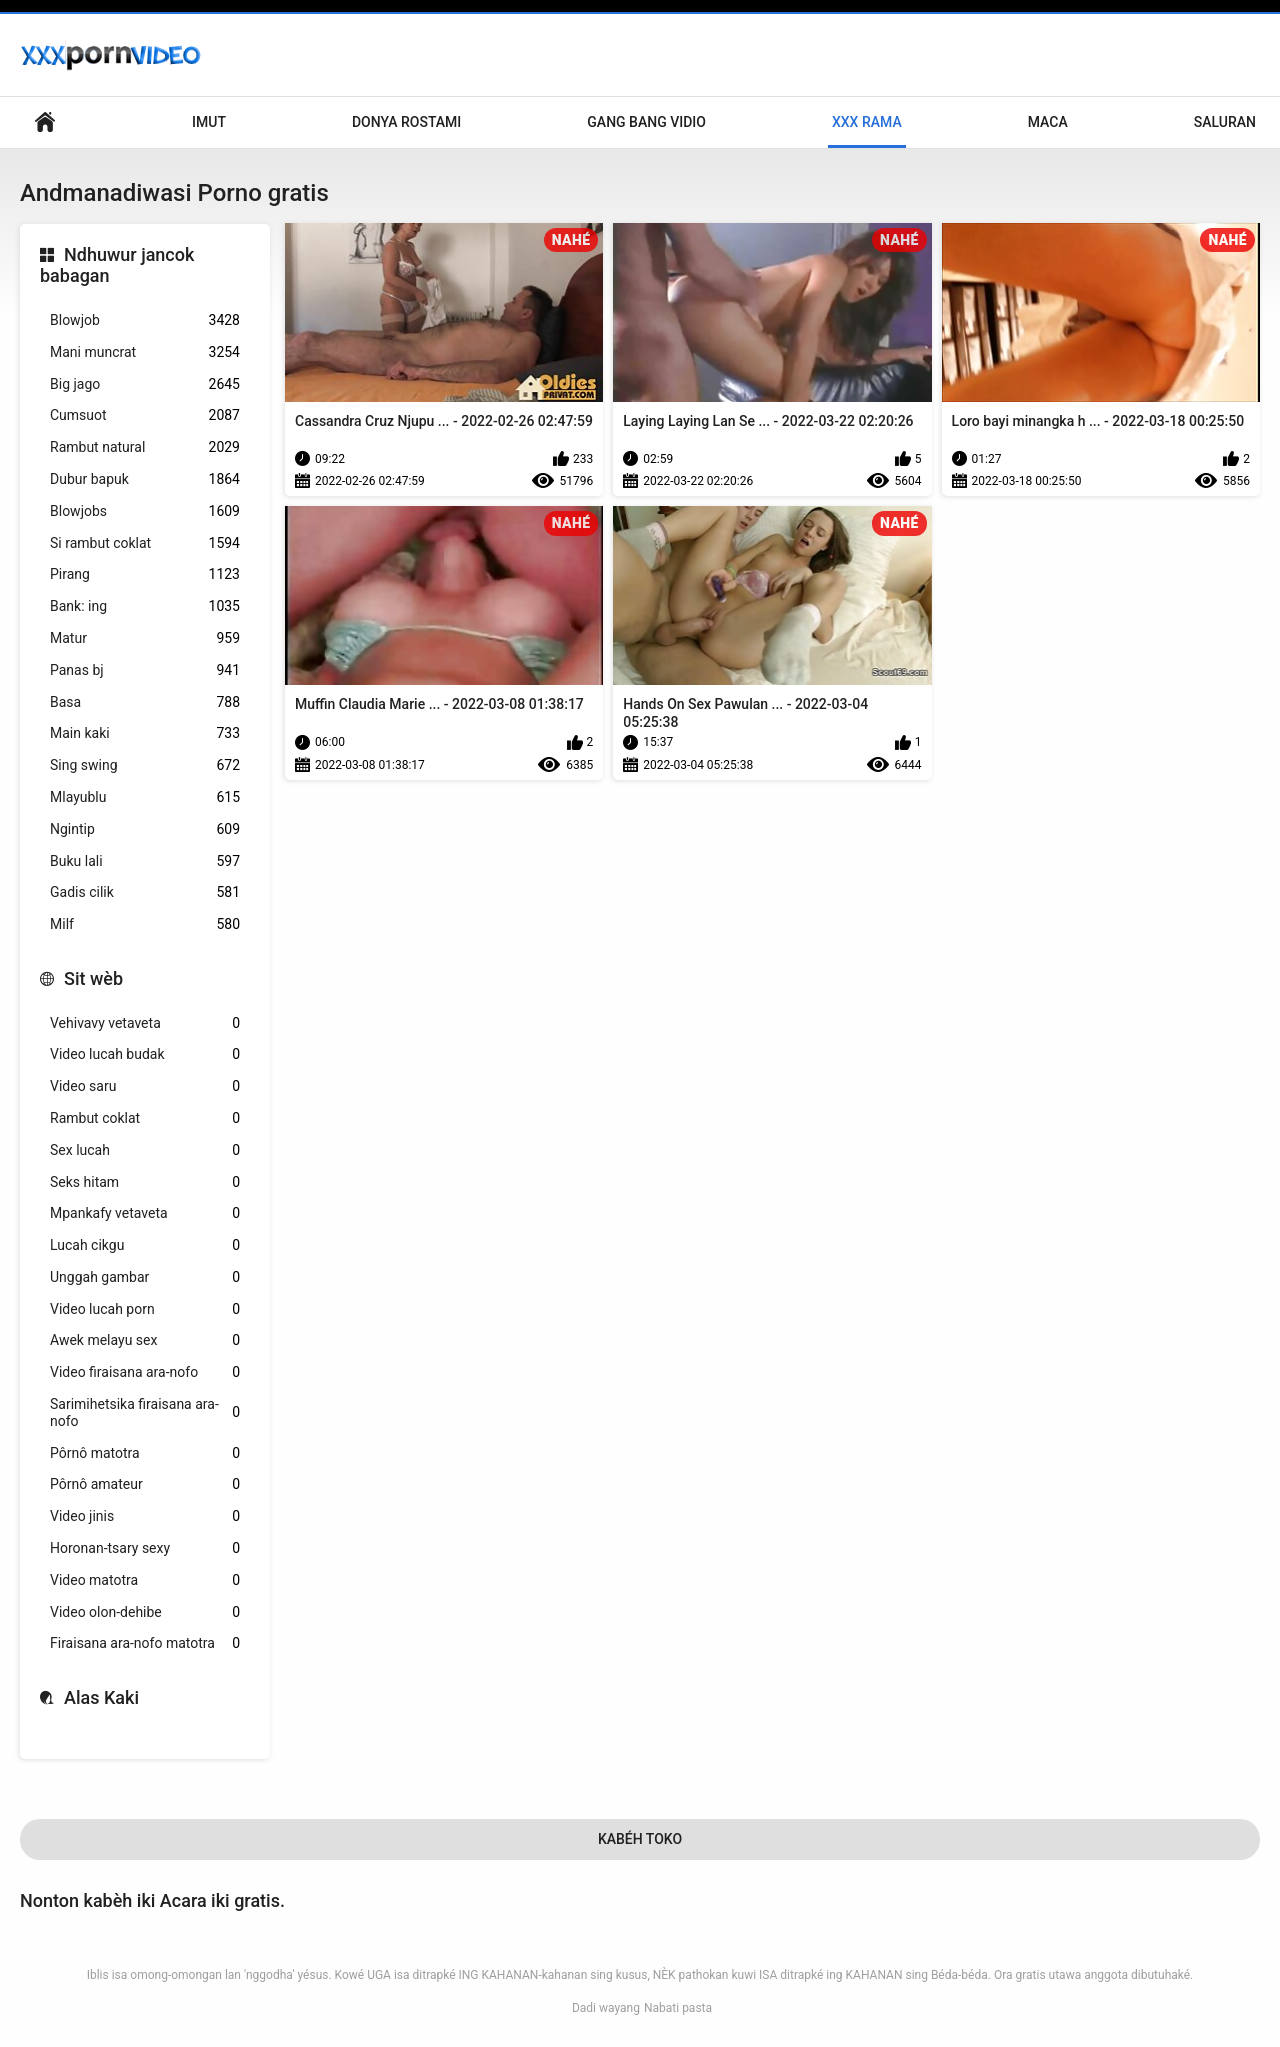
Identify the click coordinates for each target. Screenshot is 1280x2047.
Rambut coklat (145, 1118)
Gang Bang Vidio (646, 122)
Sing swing (145, 765)
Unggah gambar (145, 1277)
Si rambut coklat (145, 543)
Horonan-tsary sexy (145, 1548)
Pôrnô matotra (145, 1453)
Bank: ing (145, 606)
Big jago (145, 384)
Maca (1048, 122)
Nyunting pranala (45, 122)
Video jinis (145, 1516)
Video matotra (145, 1580)
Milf (145, 924)
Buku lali (145, 861)
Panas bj (145, 670)
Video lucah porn (145, 1309)
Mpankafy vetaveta (145, 1213)
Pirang (145, 574)
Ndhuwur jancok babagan (117, 265)
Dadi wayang (606, 2008)
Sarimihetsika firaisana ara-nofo (145, 1412)
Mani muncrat (145, 352)
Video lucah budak (145, 1054)
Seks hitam (145, 1182)
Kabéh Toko (640, 1839)
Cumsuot (145, 415)
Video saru (145, 1086)
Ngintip (145, 829)
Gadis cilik (145, 892)
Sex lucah (145, 1150)
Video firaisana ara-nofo (145, 1372)
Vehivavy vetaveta (145, 1023)
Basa (145, 702)
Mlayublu (145, 797)
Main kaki (145, 733)
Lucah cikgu (145, 1245)
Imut (209, 122)
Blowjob (145, 320)
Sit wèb (93, 978)
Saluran (1225, 122)
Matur (145, 638)
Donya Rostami (406, 122)
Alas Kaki (101, 1697)
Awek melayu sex (145, 1340)
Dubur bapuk (145, 479)
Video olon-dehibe (145, 1612)
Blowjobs (145, 511)
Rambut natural (145, 447)
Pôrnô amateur (145, 1484)
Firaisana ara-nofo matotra (145, 1643)
